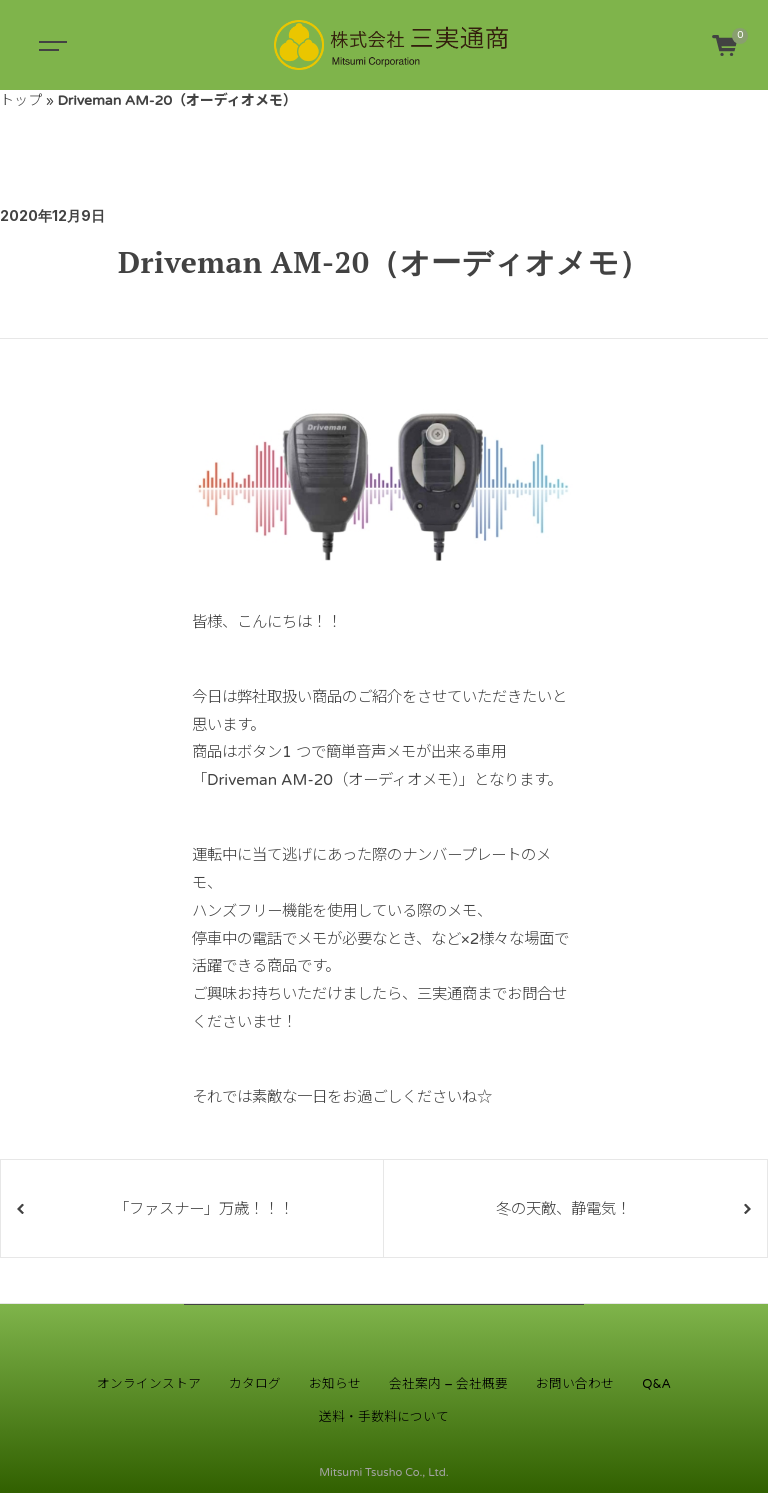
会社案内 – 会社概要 (448, 1384)
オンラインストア (149, 1384)
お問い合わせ (575, 1384)
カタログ (255, 1384)
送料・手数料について (384, 1417)
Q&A (656, 1384)
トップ (21, 100)
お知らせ (335, 1384)
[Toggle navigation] (50, 45)
